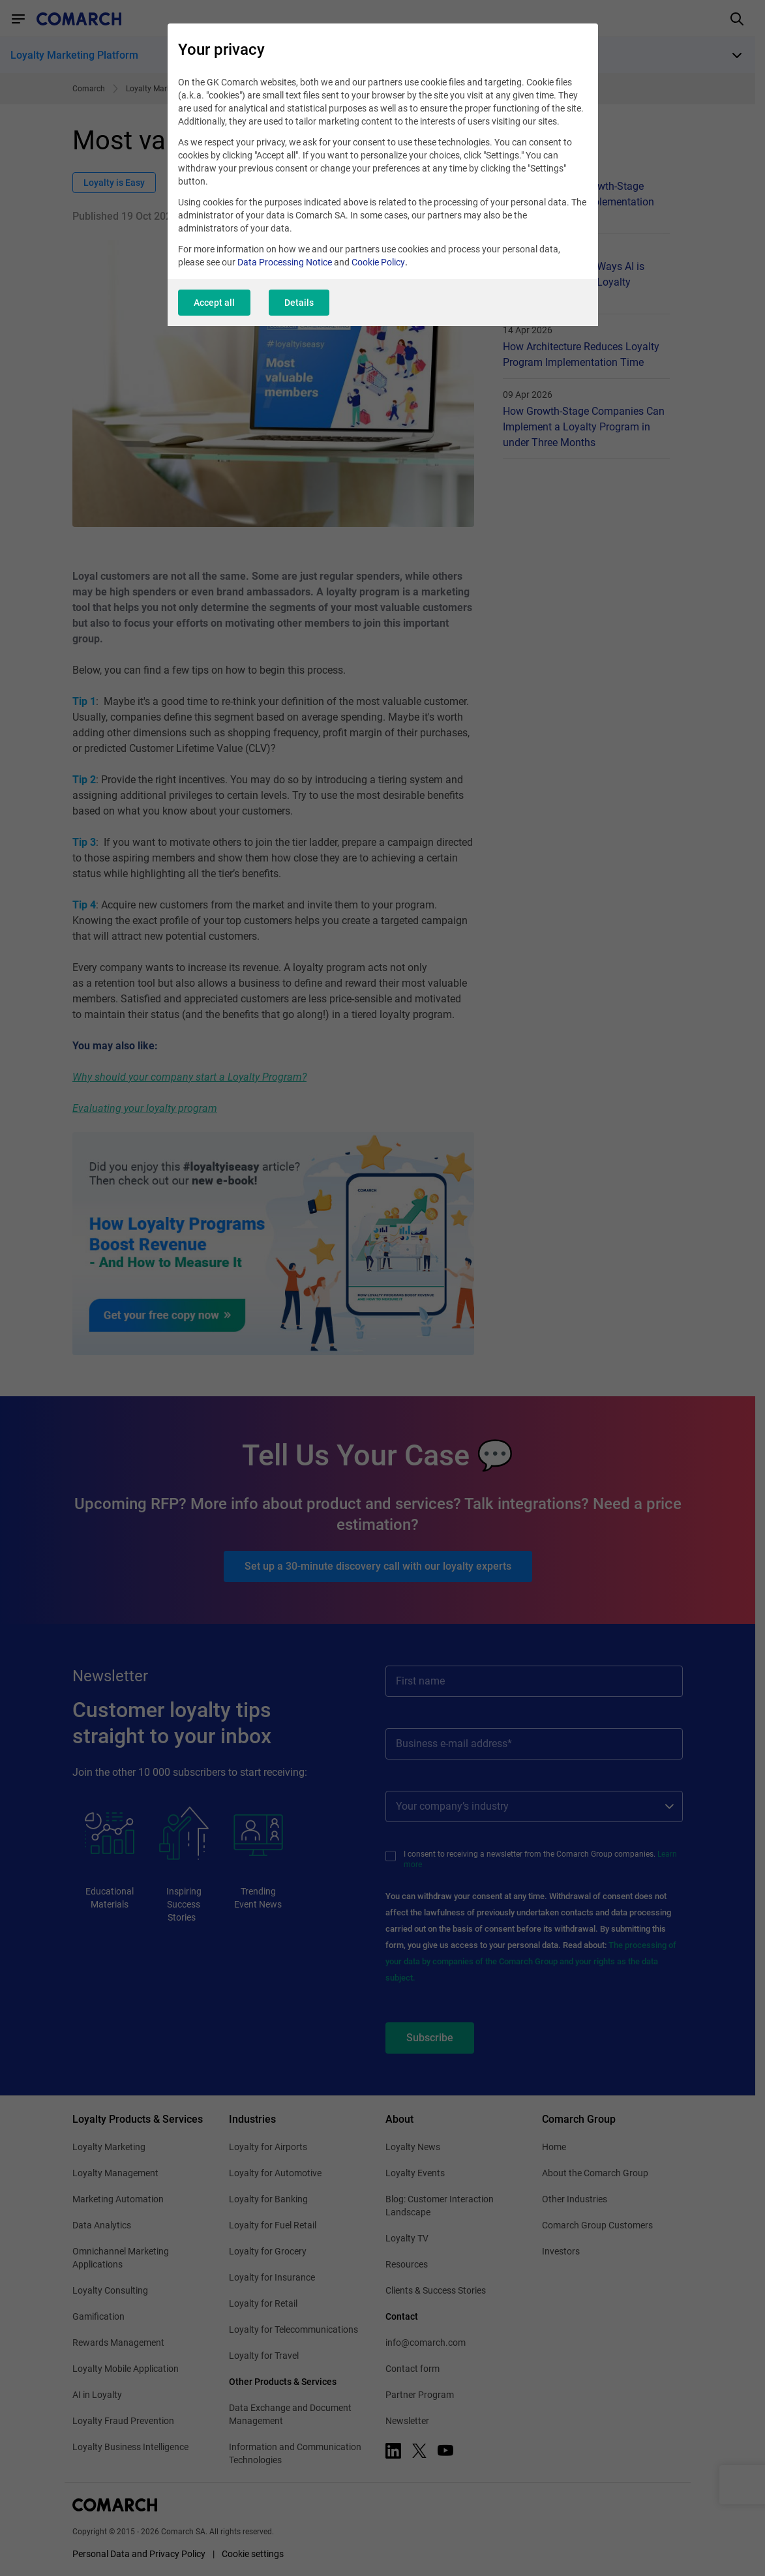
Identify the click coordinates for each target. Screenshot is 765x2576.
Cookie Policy (378, 262)
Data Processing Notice (284, 262)
